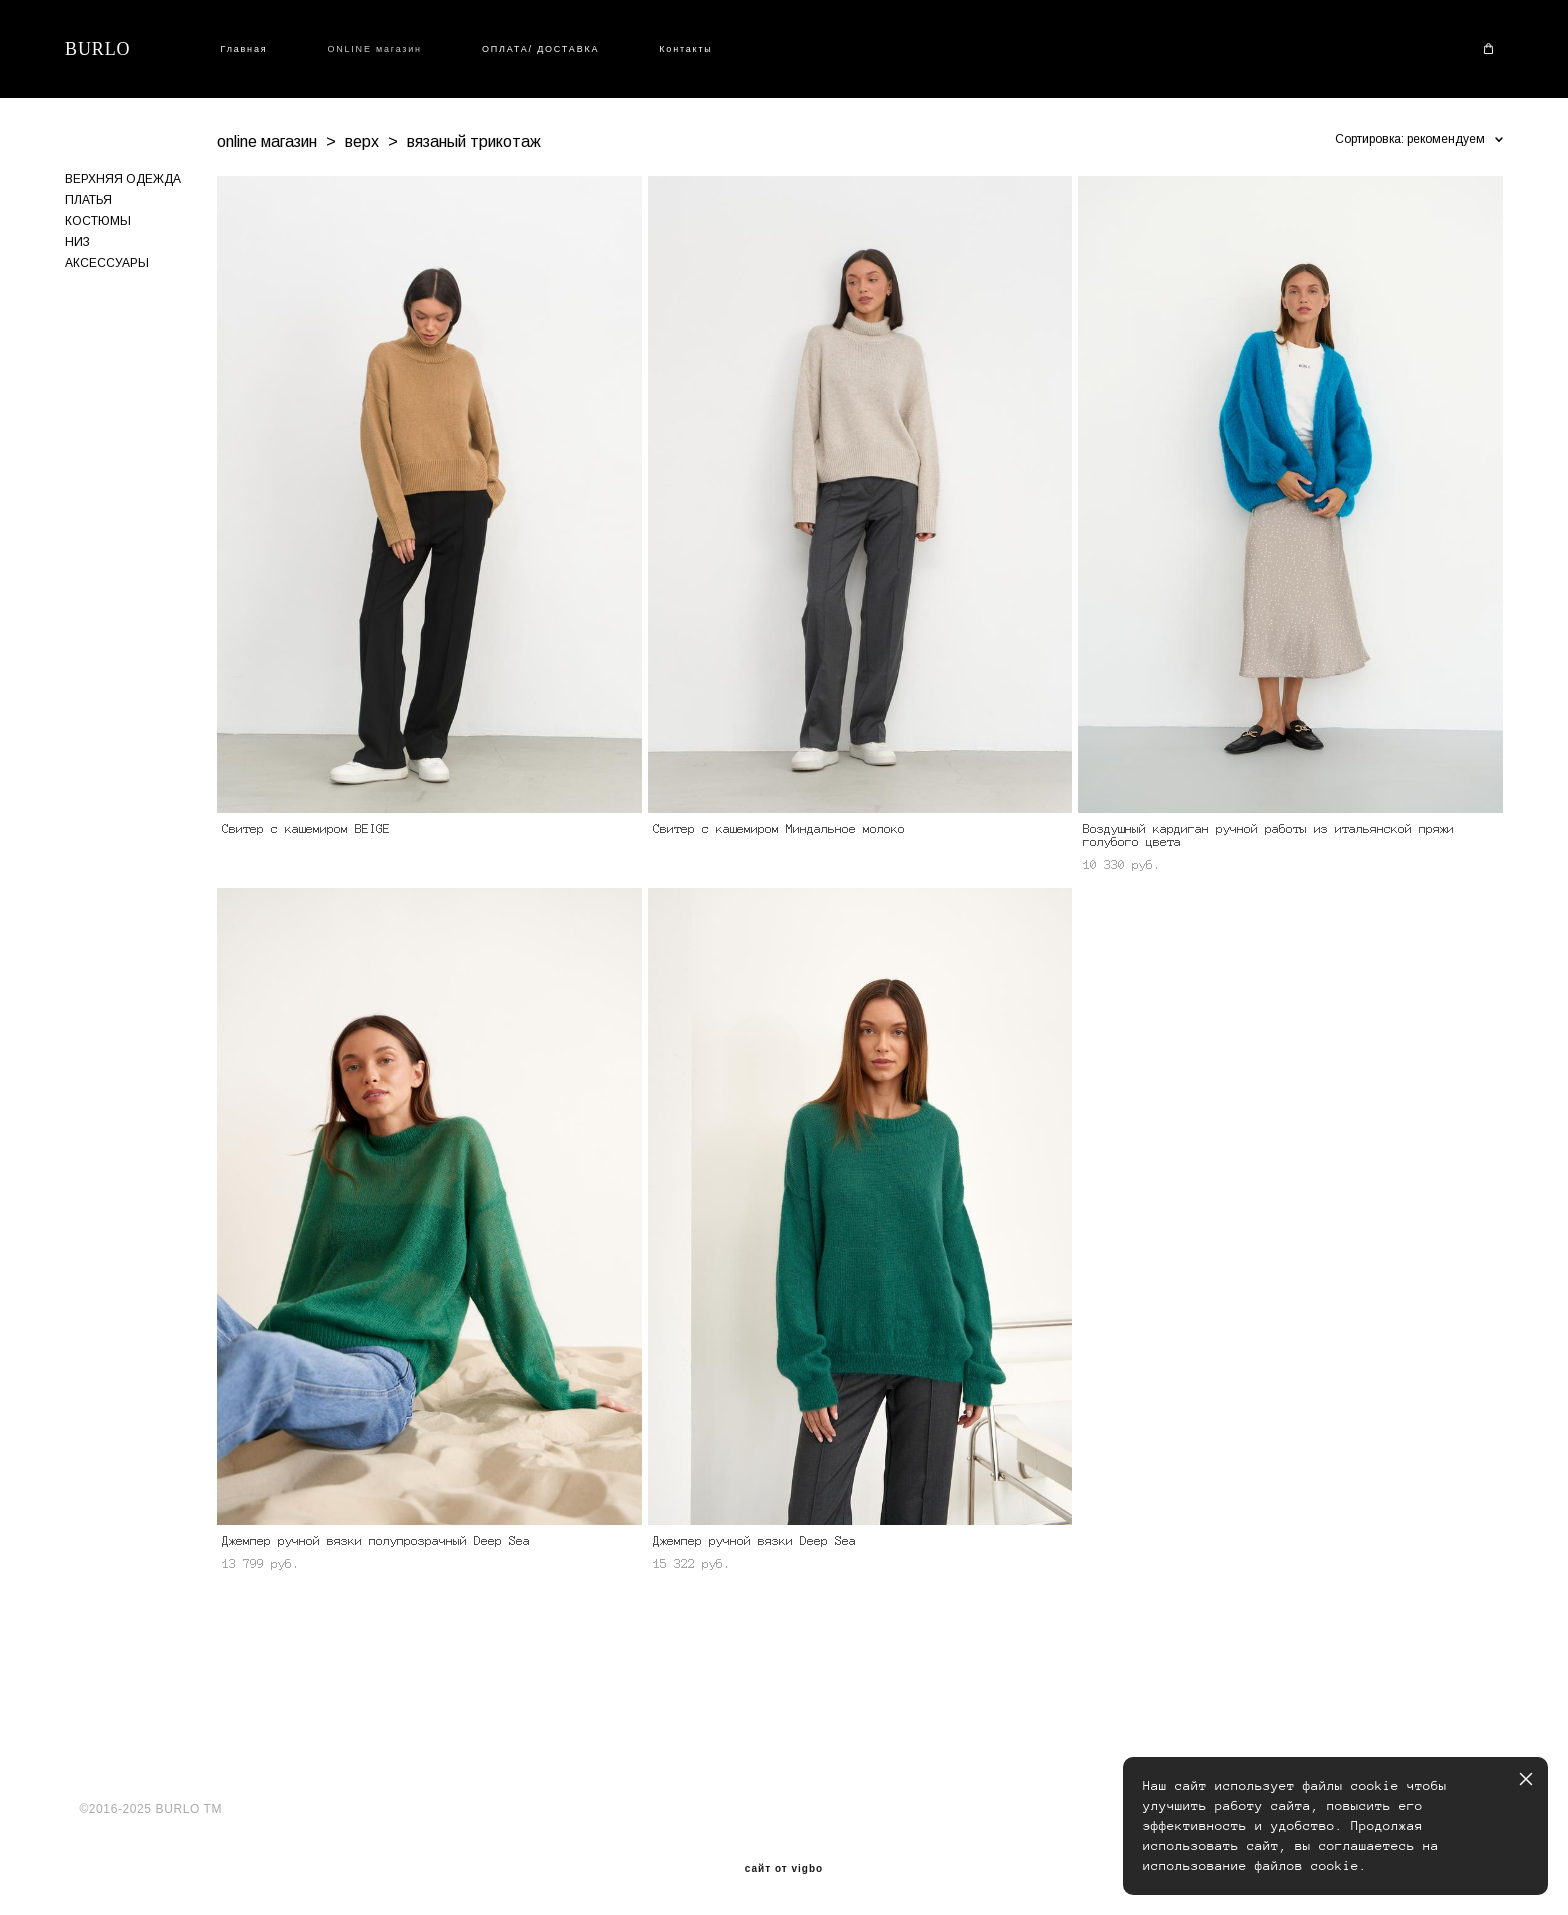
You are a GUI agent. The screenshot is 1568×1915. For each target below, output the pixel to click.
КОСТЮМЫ (98, 221)
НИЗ (77, 242)
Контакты (685, 49)
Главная (244, 49)
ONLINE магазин (374, 49)
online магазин (267, 141)
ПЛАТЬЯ (88, 200)
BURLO (98, 49)
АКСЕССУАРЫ (107, 263)
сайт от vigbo (784, 1869)
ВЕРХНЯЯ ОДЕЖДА (123, 179)
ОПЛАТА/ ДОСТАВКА (540, 49)
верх (362, 141)
